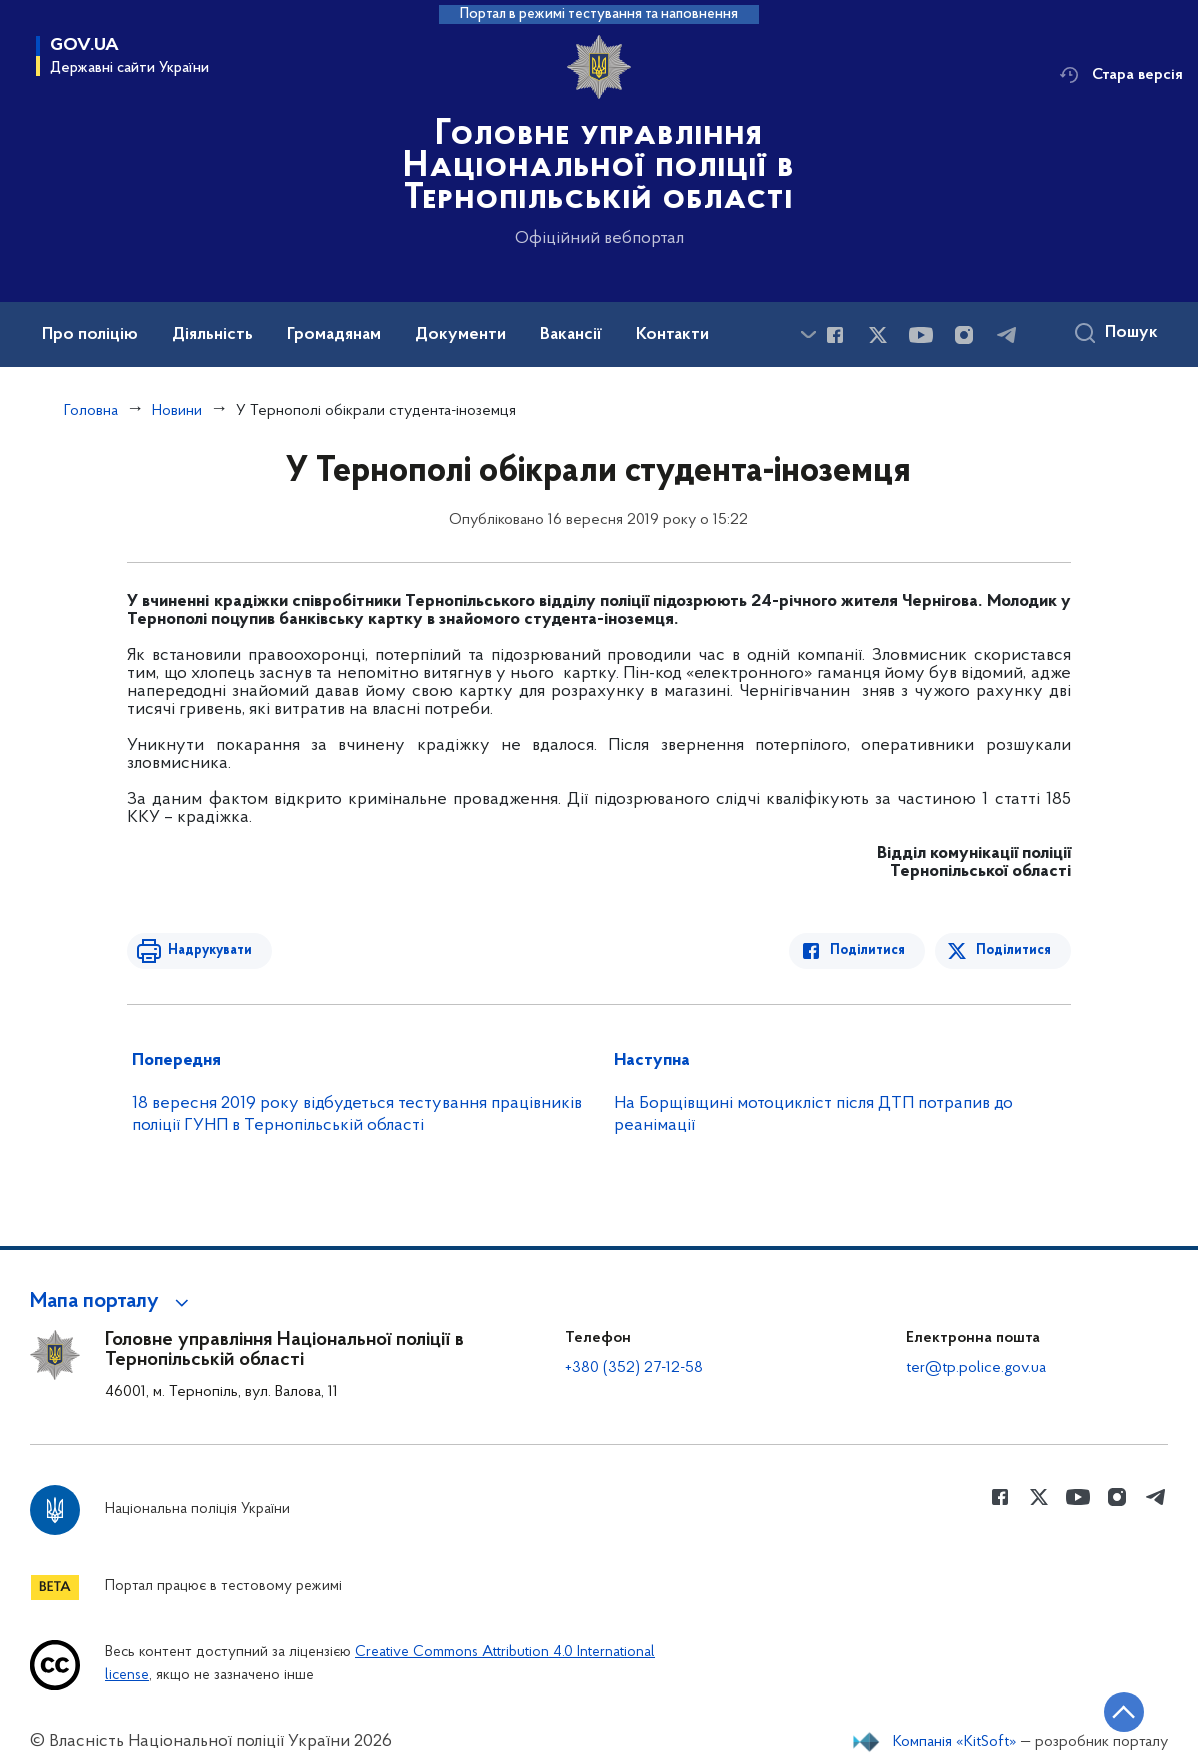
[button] (112, 1302)
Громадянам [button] (334, 335)
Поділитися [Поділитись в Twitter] (1013, 950)
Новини (177, 411)
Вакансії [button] (571, 335)
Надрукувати (209, 950)
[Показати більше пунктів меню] (808, 334)
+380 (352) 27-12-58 (634, 1368)
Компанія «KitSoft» (955, 1742)
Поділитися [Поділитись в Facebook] (868, 950)
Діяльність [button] (212, 335)
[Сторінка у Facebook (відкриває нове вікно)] (835, 335)
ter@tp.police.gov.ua (976, 1368)
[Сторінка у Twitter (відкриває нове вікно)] (878, 335)
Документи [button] (460, 335)
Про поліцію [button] (90, 335)
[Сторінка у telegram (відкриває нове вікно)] (1007, 335)
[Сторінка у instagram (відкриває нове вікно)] (964, 335)
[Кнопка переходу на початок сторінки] (1123, 1712)
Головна (91, 411)
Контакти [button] (672, 335)
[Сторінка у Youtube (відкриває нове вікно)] (921, 335)
